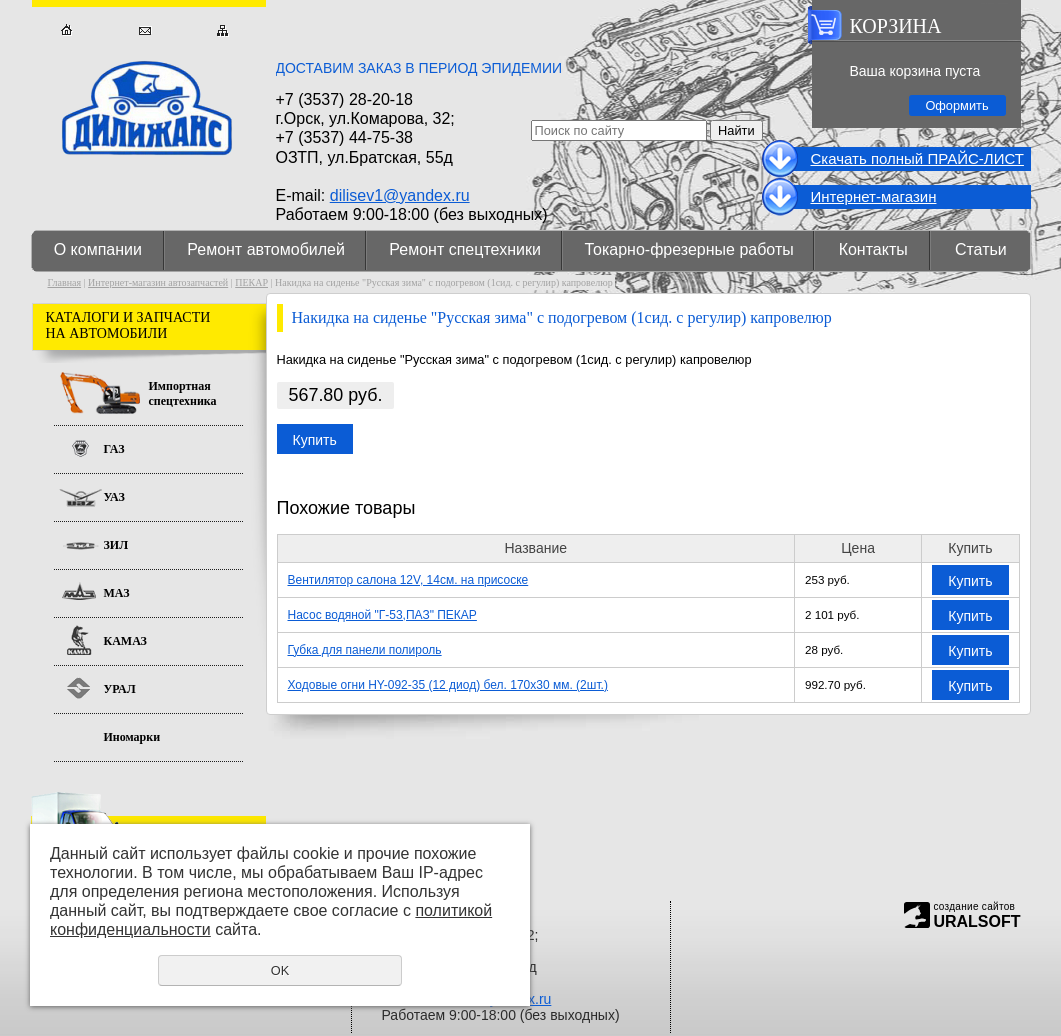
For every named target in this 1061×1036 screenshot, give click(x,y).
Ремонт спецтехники (465, 249)
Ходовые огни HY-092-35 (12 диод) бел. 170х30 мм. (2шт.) (448, 685)
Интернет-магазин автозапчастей (158, 282)
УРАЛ (120, 689)
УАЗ (114, 497)
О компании (98, 249)
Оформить (956, 105)
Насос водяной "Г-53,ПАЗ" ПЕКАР (382, 615)
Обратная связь (144, 30)
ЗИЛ (116, 545)
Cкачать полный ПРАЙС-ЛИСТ (917, 158)
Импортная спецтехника (183, 393)
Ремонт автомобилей (266, 249)
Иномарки (132, 737)
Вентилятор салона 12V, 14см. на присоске (408, 580)
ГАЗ (114, 449)
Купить (315, 440)
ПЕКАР (251, 282)
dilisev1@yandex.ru (400, 195)
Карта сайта (222, 30)
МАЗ (117, 593)
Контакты (873, 249)
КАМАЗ (125, 641)
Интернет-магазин (874, 196)
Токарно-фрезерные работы (689, 249)
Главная (66, 30)
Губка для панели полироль (365, 650)
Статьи (981, 249)
